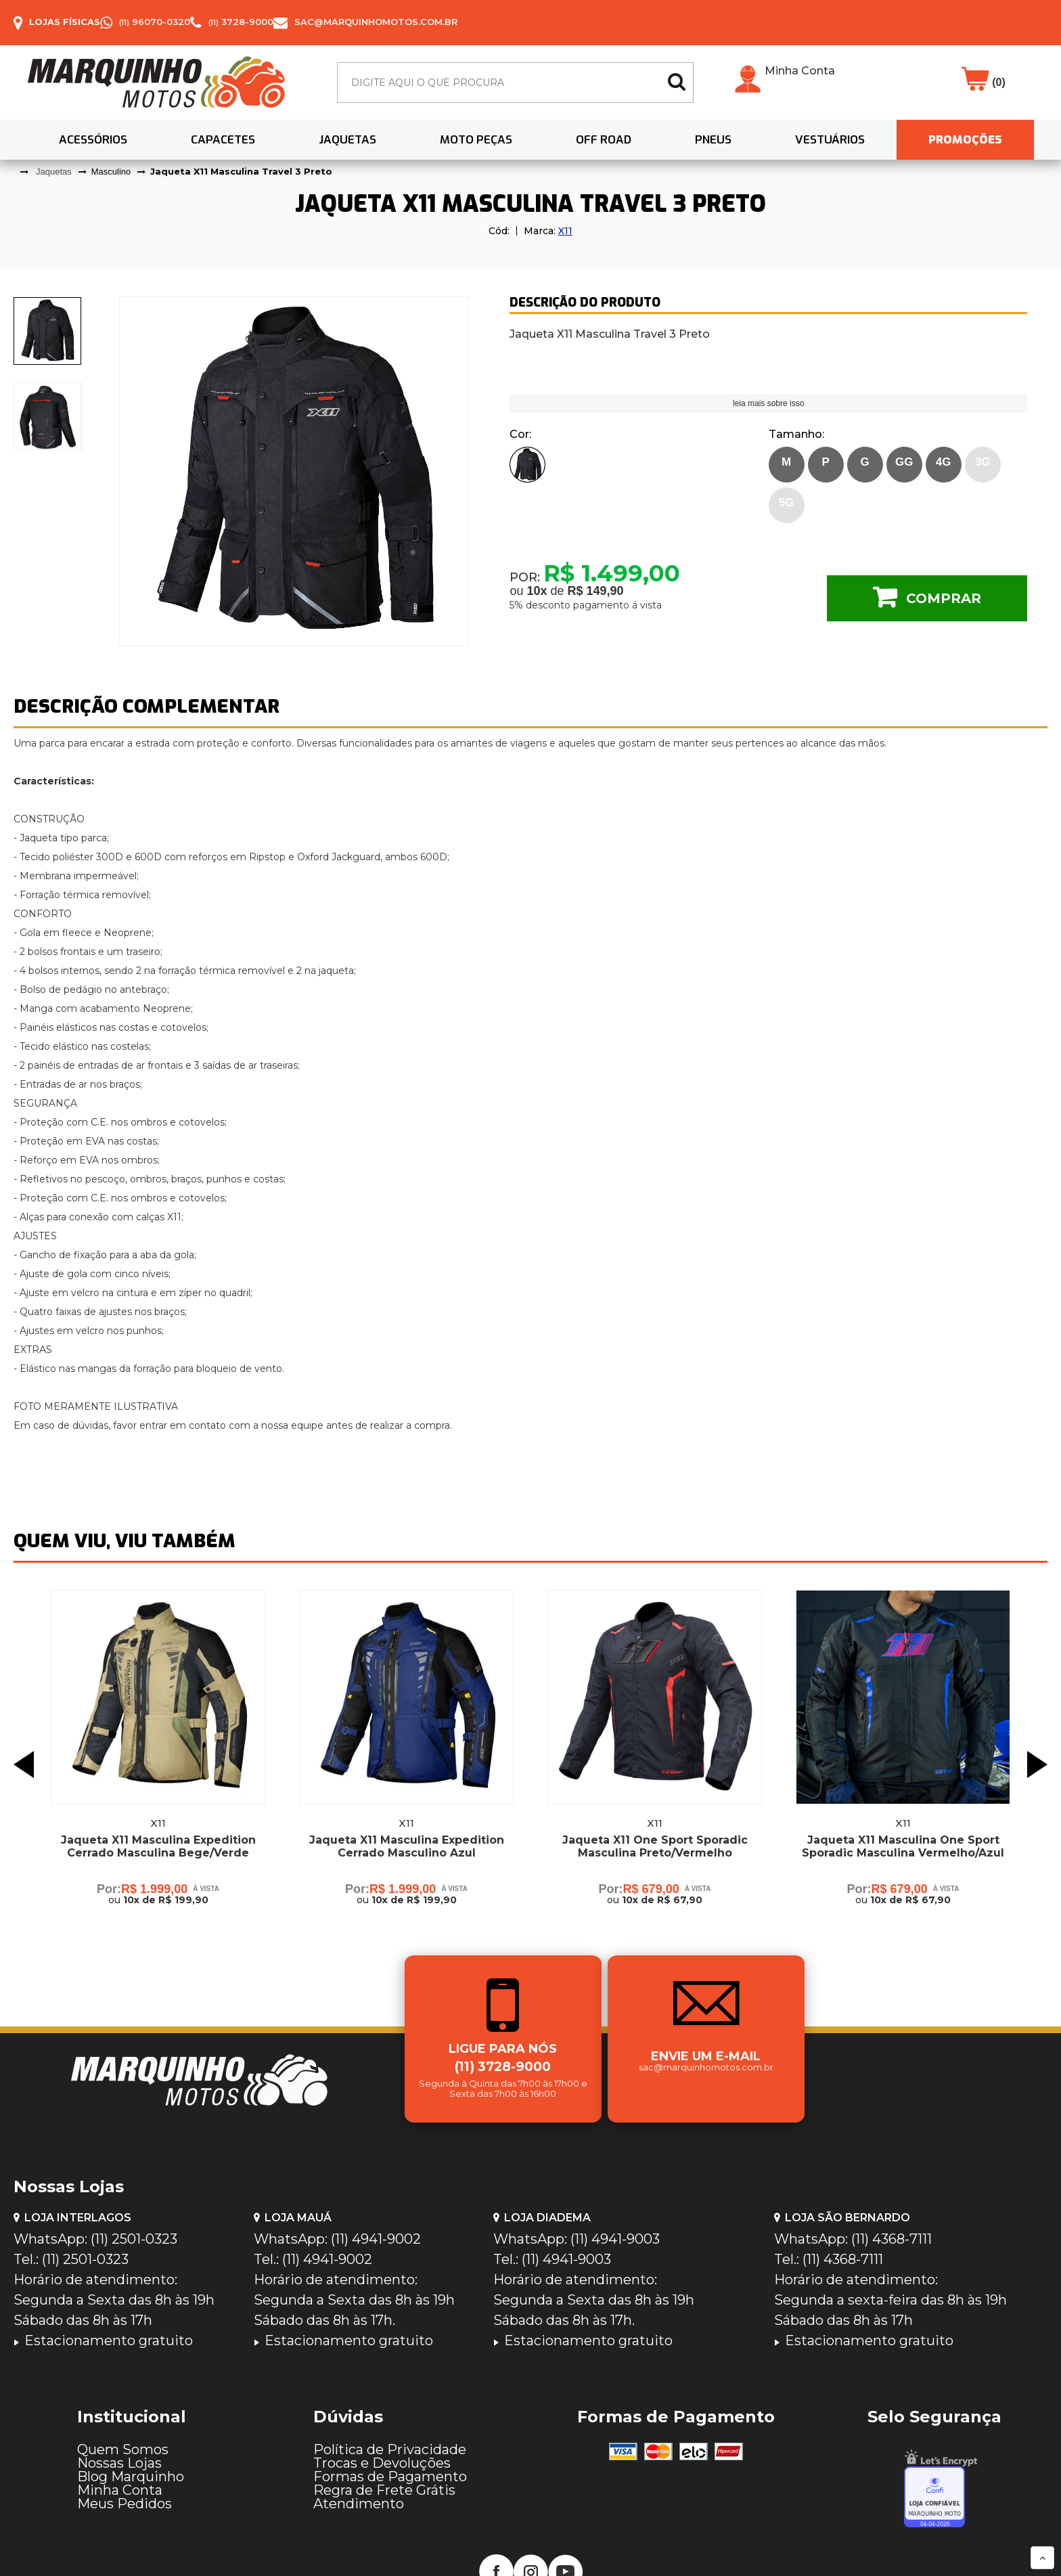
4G (943, 462)
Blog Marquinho (130, 2476)
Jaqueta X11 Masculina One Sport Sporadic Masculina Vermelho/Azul (903, 1846)
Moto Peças (476, 140)
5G (786, 502)
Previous (24, 1764)
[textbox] (515, 82)
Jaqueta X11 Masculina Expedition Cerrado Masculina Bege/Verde (158, 1846)
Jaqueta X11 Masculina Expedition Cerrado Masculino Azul (406, 1846)
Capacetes (223, 140)
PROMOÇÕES (965, 140)
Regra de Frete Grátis (384, 2490)
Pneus (713, 140)
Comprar (943, 598)
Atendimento (358, 2503)
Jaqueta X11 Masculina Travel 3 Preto (241, 171)
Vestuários (830, 140)
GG (904, 462)
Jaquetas (347, 140)
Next (1037, 1764)
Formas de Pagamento (390, 2476)
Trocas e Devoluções (382, 2463)
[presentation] (48, 331)
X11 (565, 231)
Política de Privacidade (389, 2449)
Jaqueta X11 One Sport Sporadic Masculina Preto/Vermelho (655, 1846)
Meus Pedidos (124, 2503)
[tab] (48, 331)
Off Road (603, 140)
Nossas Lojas (119, 2463)
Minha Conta (800, 71)
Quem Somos (122, 2449)
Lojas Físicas (64, 21)
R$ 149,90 (596, 591)
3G (983, 462)
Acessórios (93, 140)
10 (536, 591)
